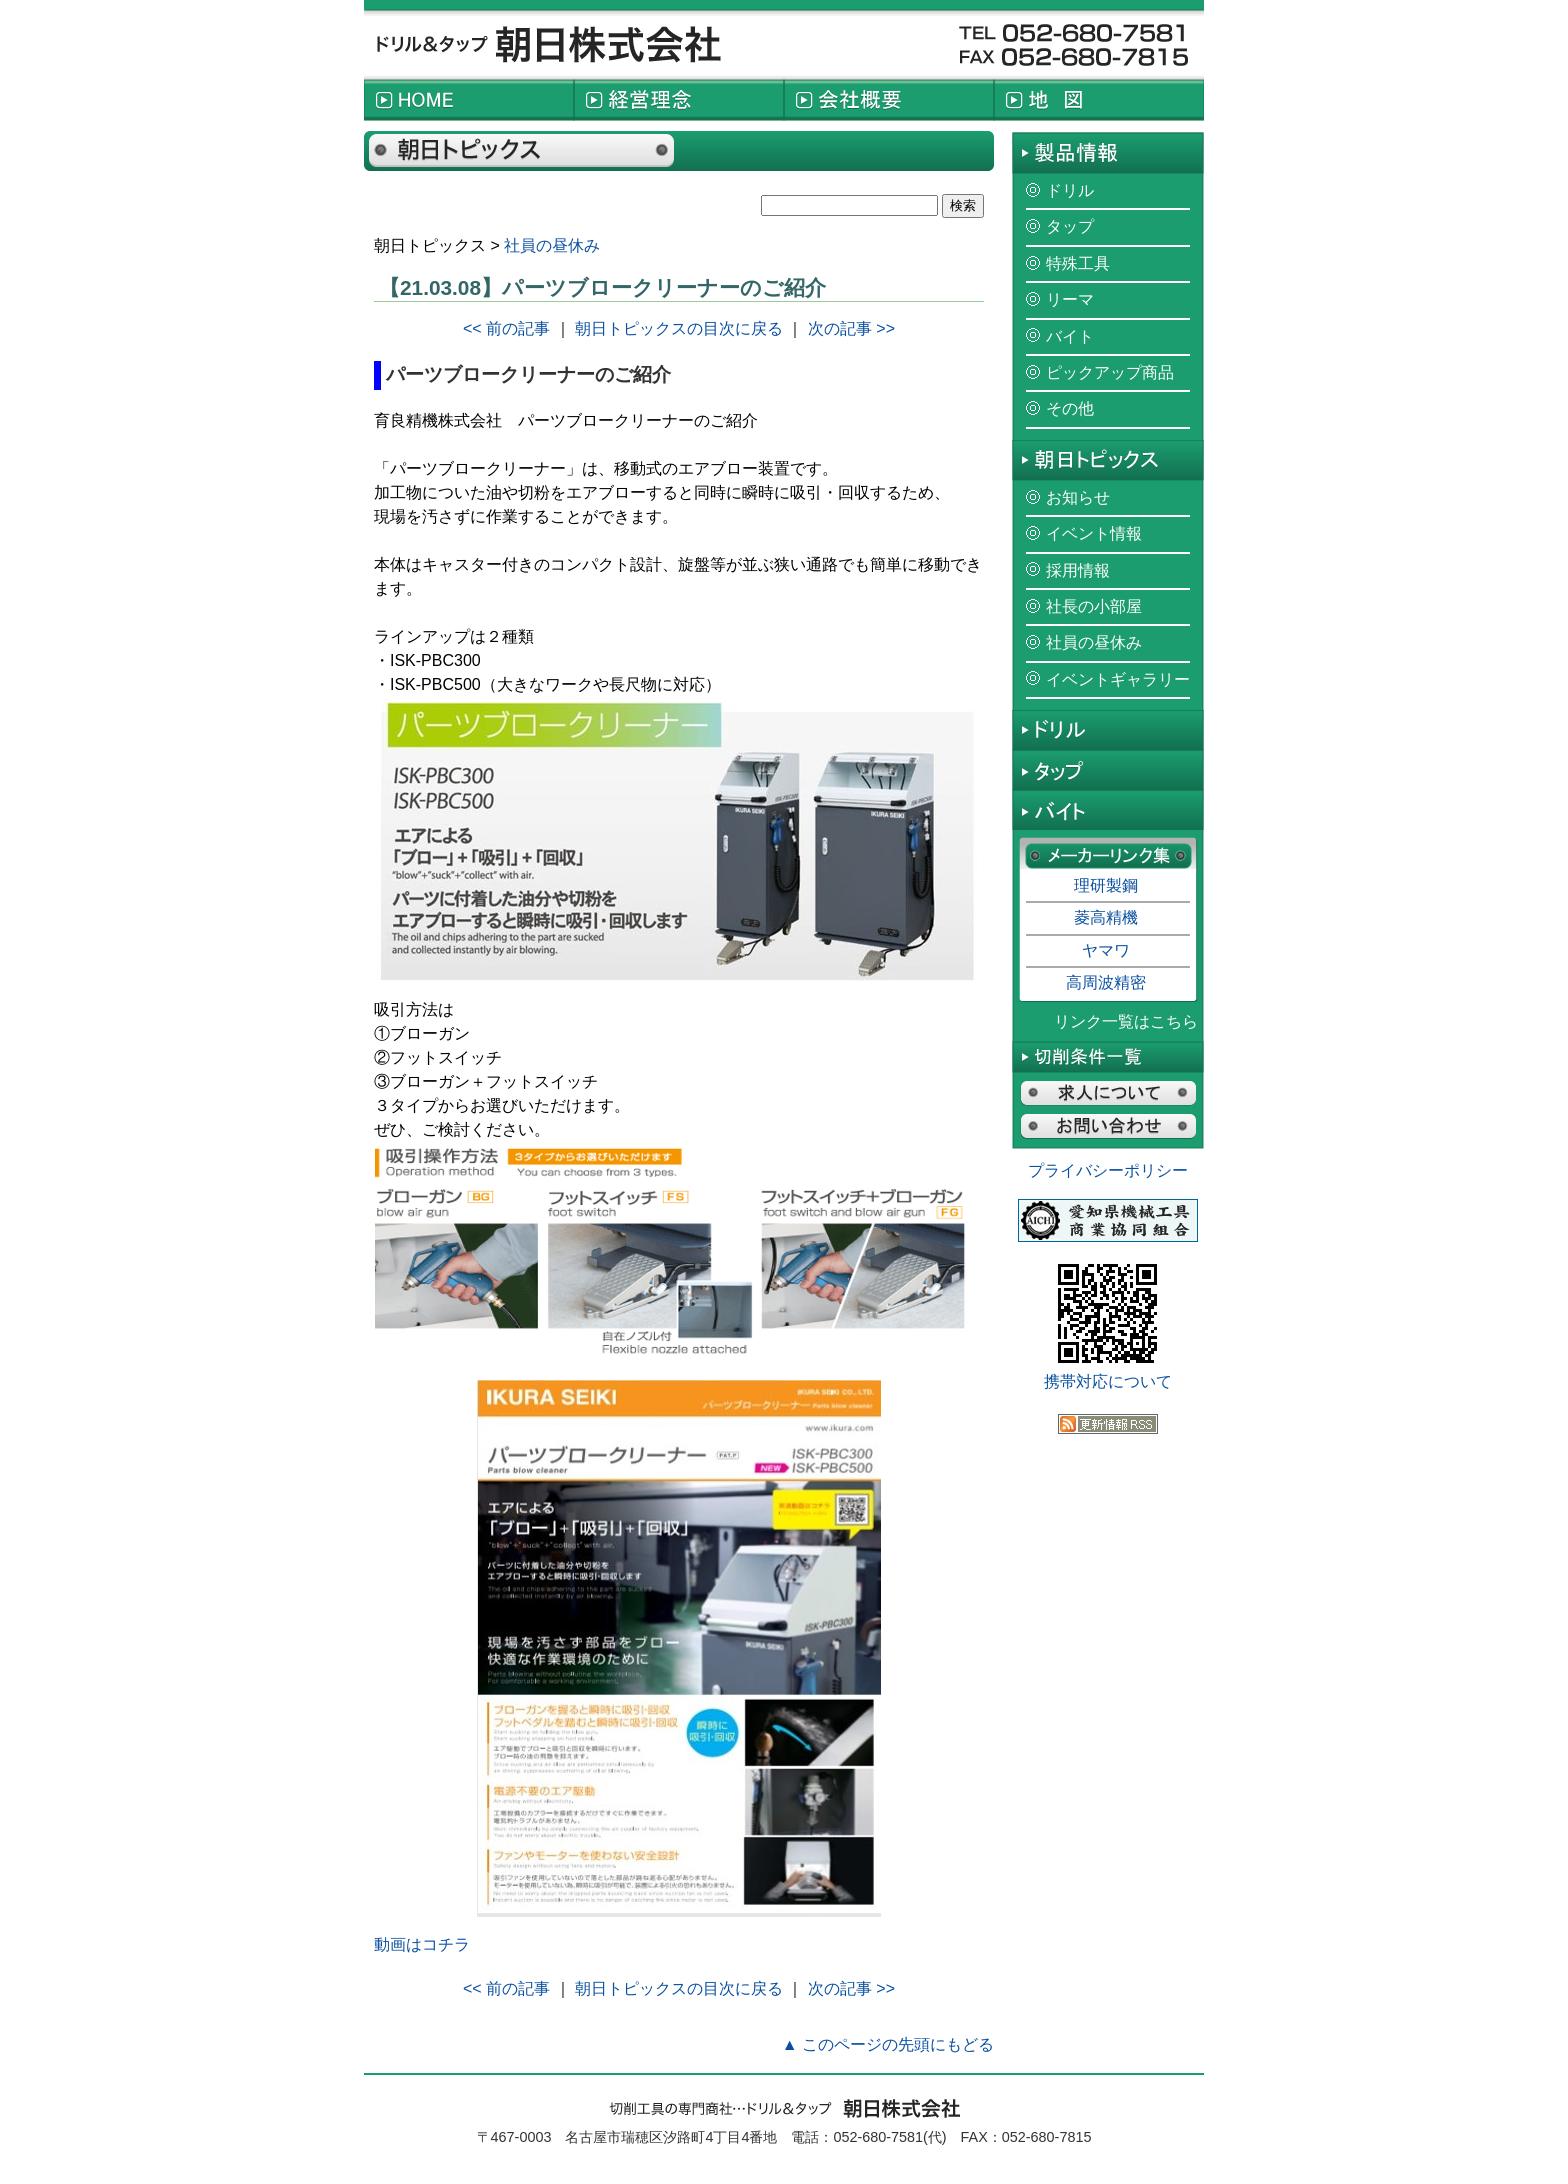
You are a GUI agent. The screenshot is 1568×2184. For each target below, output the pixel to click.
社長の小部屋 (1094, 606)
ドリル (1070, 190)
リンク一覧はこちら (1126, 1021)
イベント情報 (1094, 533)
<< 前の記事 (506, 328)
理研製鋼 (1106, 885)
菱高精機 (1106, 917)
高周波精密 (1106, 982)
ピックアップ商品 (1110, 372)
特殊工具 (1078, 263)
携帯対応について (1108, 1381)
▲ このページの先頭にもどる (888, 2044)
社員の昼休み (552, 245)
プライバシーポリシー (1108, 1170)
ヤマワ (1106, 950)
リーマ (1070, 299)
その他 (1070, 408)
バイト (1070, 336)
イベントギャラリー (1118, 679)
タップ (1070, 226)
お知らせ (1078, 497)
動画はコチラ (422, 1944)
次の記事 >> (851, 328)
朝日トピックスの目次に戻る (679, 328)
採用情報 (1078, 570)
